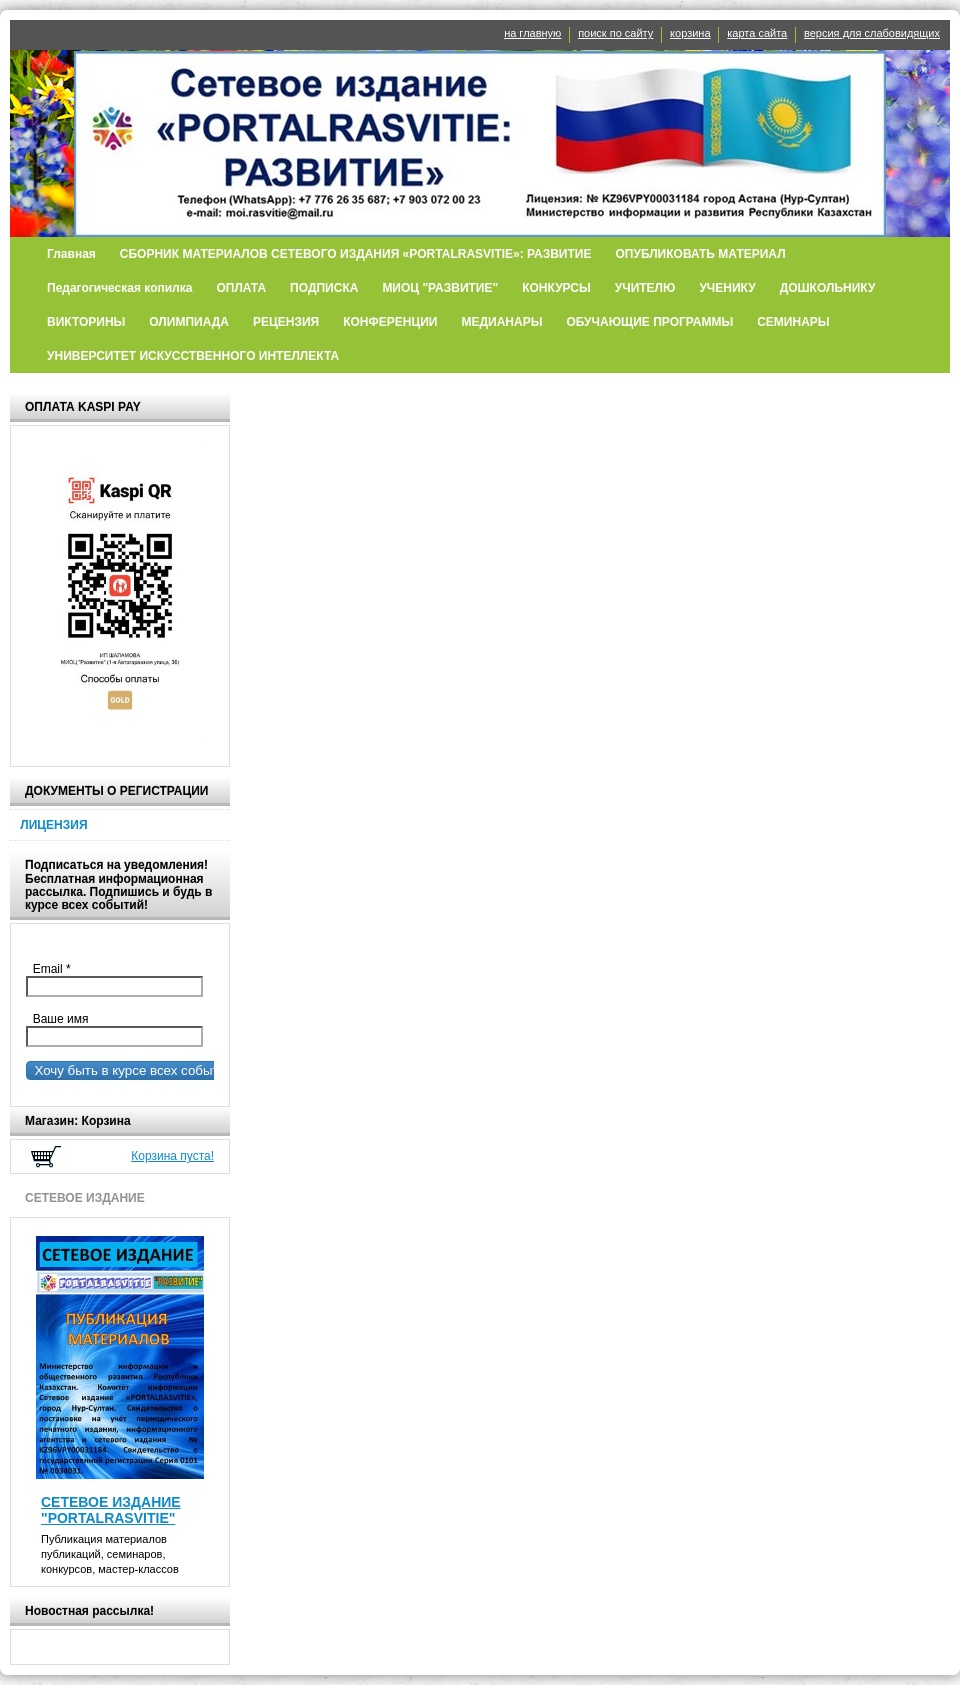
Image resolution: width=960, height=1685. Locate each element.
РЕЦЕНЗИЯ (286, 322)
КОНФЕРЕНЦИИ (390, 322)
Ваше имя (57, 1019)
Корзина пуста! (172, 1156)
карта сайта (757, 33)
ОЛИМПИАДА (189, 322)
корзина (690, 33)
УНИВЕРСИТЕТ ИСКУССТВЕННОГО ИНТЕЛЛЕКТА (193, 356)
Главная (71, 254)
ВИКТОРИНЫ (86, 322)
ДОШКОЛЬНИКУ (828, 288)
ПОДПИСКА (324, 288)
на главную (532, 33)
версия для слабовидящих (872, 33)
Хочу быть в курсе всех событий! (132, 1070)
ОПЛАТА (241, 288)
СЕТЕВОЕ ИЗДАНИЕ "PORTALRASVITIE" (111, 1510)
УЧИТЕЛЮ (645, 288)
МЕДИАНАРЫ (501, 322)
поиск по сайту (615, 33)
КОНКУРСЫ (556, 288)
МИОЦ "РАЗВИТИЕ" (440, 288)
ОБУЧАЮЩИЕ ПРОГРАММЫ (649, 322)
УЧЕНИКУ (727, 288)
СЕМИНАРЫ (793, 322)
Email (56, 969)
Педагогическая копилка (119, 288)
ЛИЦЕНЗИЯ (53, 825)
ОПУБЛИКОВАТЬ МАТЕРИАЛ (700, 254)
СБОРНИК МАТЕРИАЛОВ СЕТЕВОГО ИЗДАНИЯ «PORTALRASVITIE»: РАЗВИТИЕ (356, 254)
